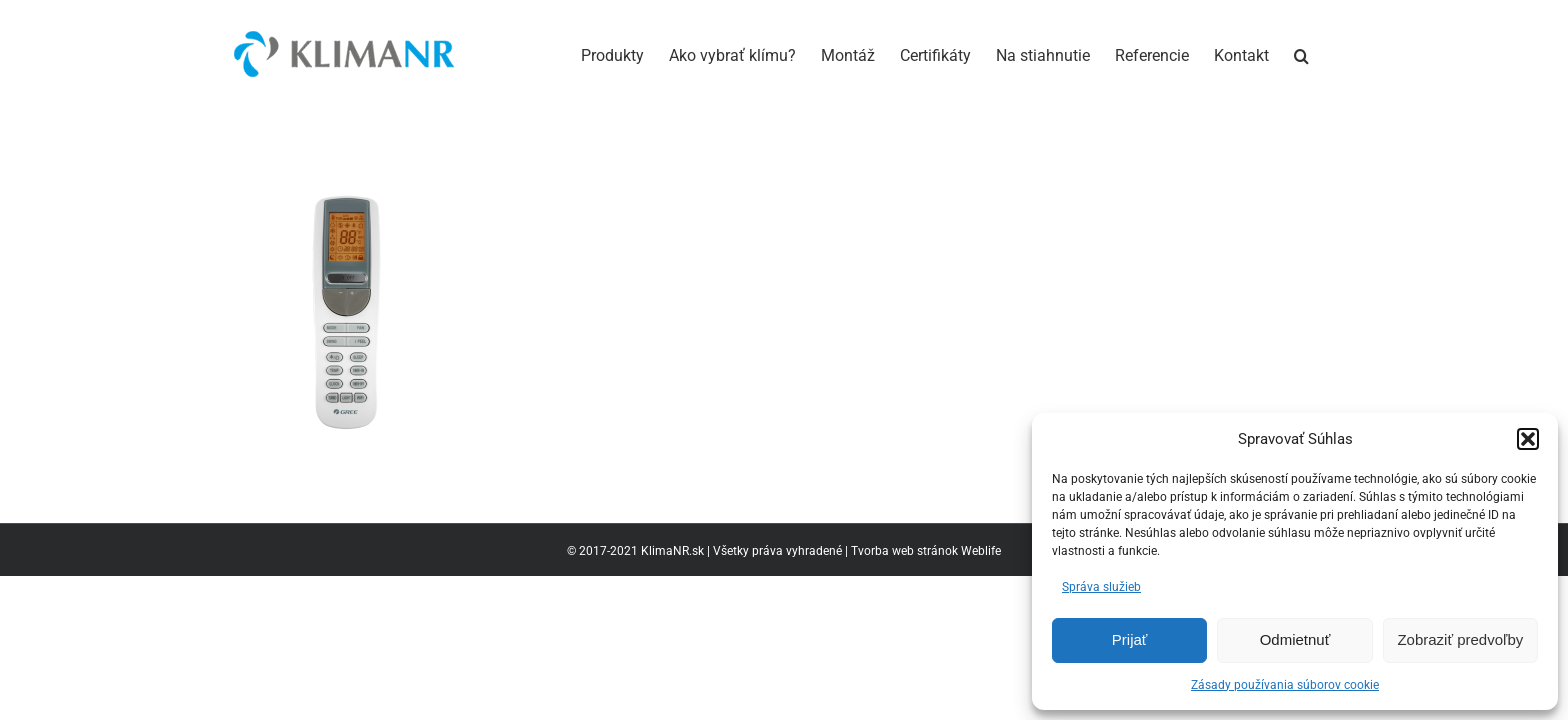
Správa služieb (1101, 587)
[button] (1528, 439)
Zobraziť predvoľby (1460, 639)
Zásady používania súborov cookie (1285, 685)
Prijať (1130, 639)
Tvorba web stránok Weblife (926, 551)
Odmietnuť (1295, 639)
